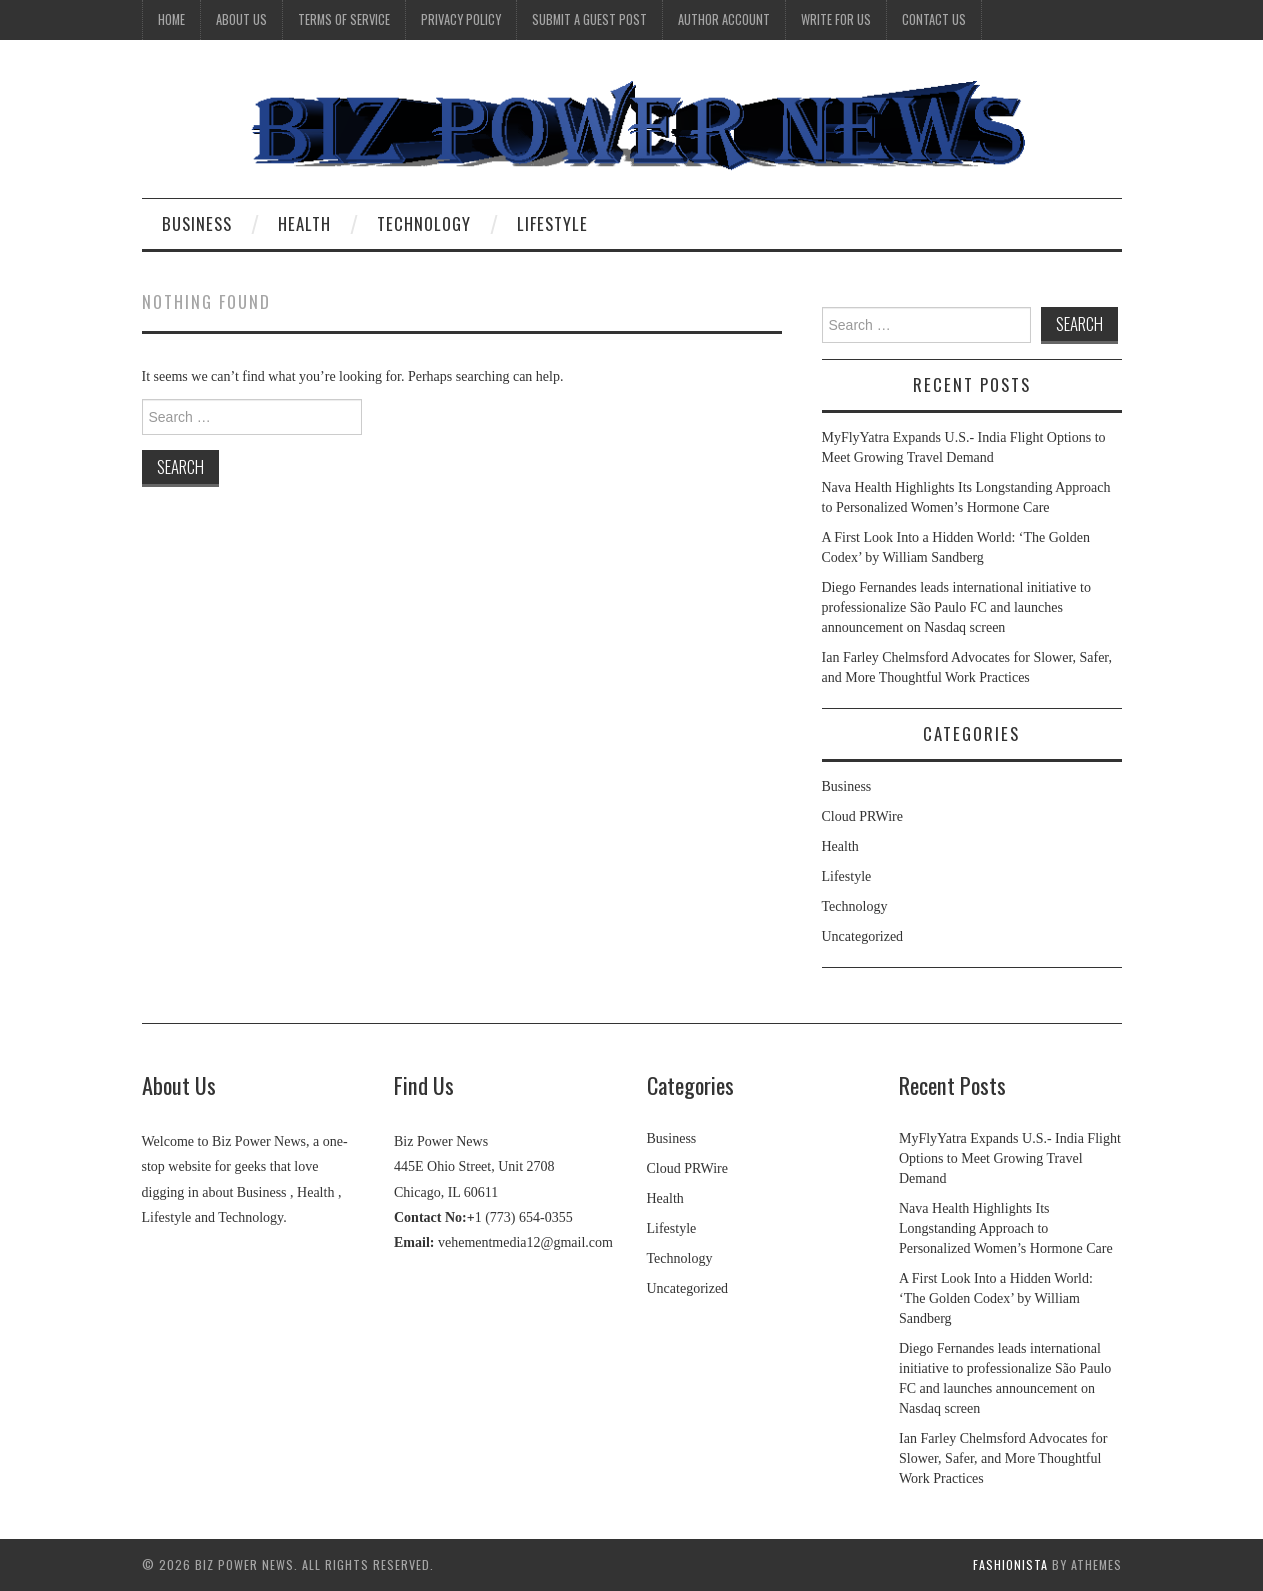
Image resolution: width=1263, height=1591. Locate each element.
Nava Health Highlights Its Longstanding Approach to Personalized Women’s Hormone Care (1006, 1228)
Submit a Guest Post (589, 19)
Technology (424, 223)
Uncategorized (863, 936)
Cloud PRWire (863, 816)
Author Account (724, 19)
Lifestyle (552, 223)
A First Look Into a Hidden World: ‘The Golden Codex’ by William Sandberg (996, 1298)
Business (197, 223)
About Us (241, 19)
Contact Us (934, 19)
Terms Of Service (344, 19)
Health (304, 223)
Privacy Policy (461, 19)
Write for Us (836, 19)
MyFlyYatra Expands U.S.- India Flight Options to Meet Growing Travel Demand (1010, 1158)
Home (171, 19)
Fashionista (1010, 1564)
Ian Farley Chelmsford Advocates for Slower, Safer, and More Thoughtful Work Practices (1003, 1458)
